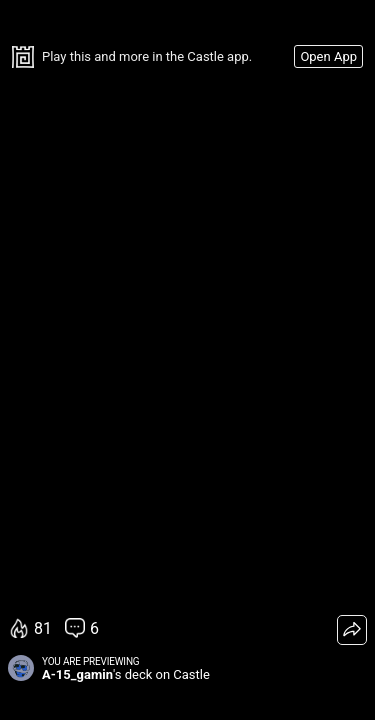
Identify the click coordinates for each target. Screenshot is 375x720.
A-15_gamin (77, 674)
